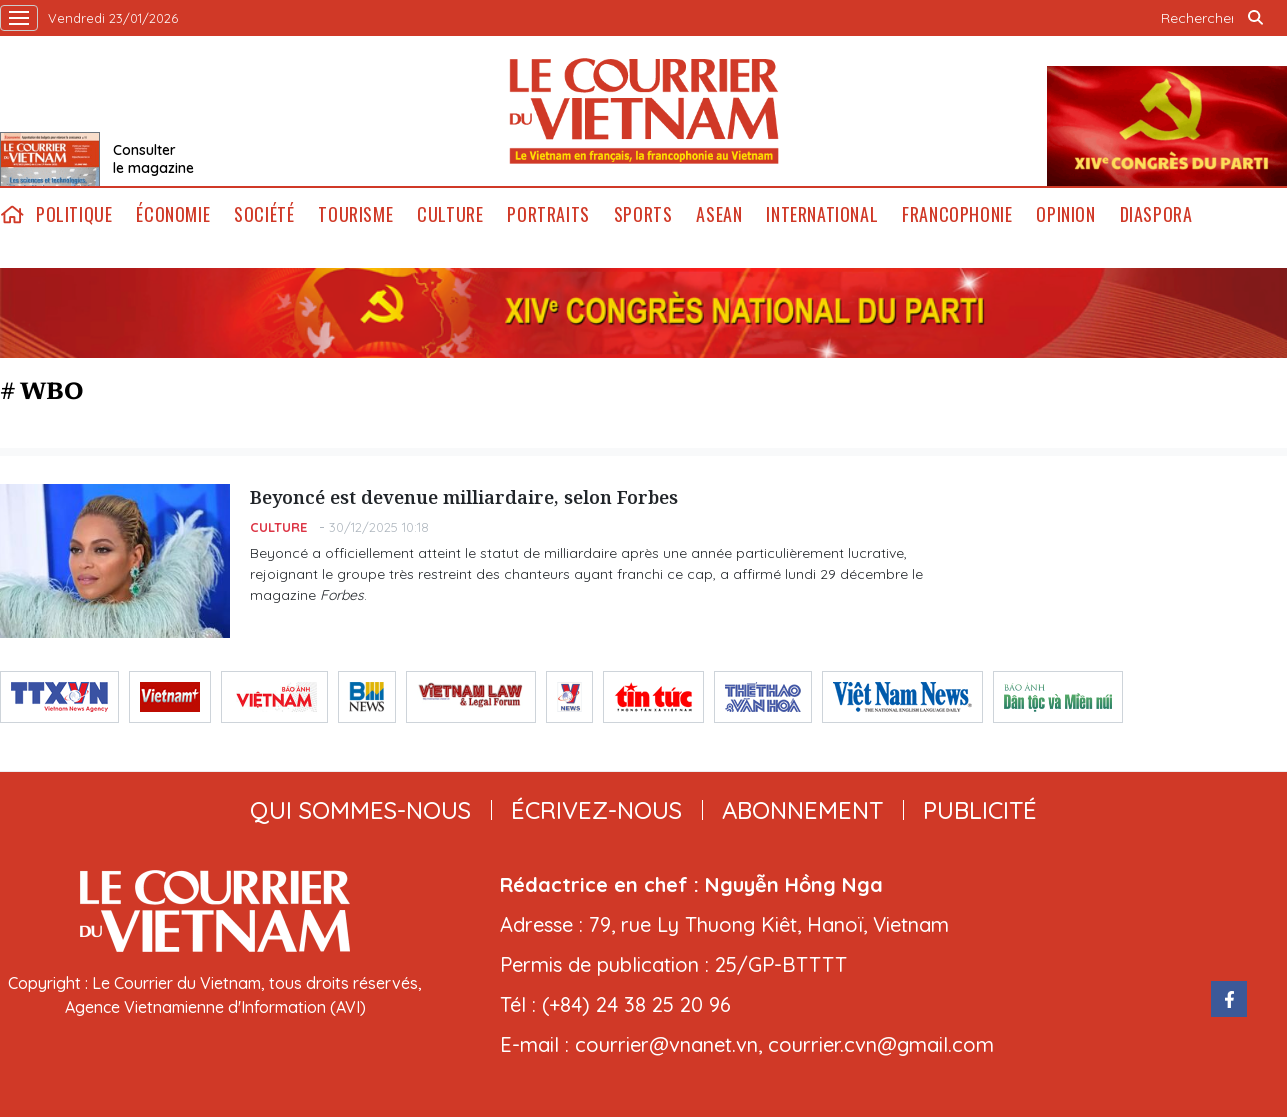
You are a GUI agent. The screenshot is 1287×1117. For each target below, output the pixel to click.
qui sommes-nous (360, 810)
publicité (980, 810)
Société (264, 214)
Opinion (1065, 214)
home (12, 214)
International (822, 214)
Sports (643, 214)
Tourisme (355, 214)
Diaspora (1156, 214)
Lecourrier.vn (644, 111)
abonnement (802, 810)
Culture (450, 214)
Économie (173, 214)
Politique (74, 214)
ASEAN (719, 214)
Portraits (548, 214)
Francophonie (957, 214)
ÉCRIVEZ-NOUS (596, 810)
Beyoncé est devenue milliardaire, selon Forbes (464, 497)
